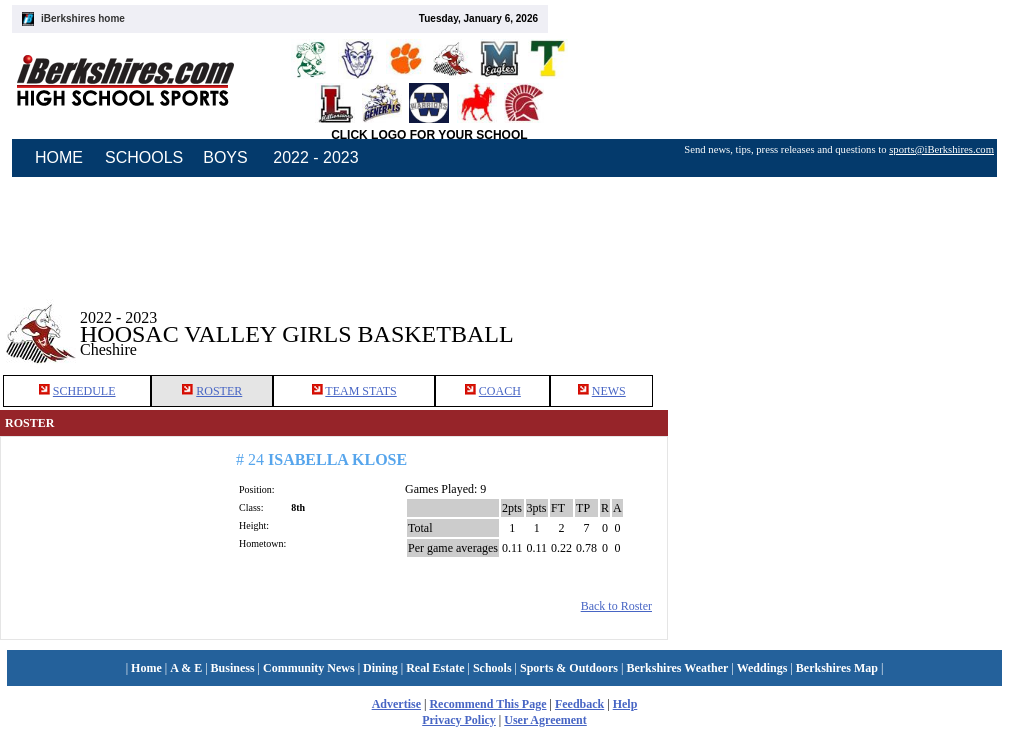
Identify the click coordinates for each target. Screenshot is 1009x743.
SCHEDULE (84, 391)
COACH (500, 391)
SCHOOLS (144, 157)
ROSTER (219, 391)
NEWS (609, 391)
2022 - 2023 (315, 157)
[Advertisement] (839, 319)
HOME (59, 157)
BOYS (225, 157)
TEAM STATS (360, 391)
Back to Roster (616, 606)
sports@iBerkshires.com (941, 149)
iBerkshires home (83, 18)
